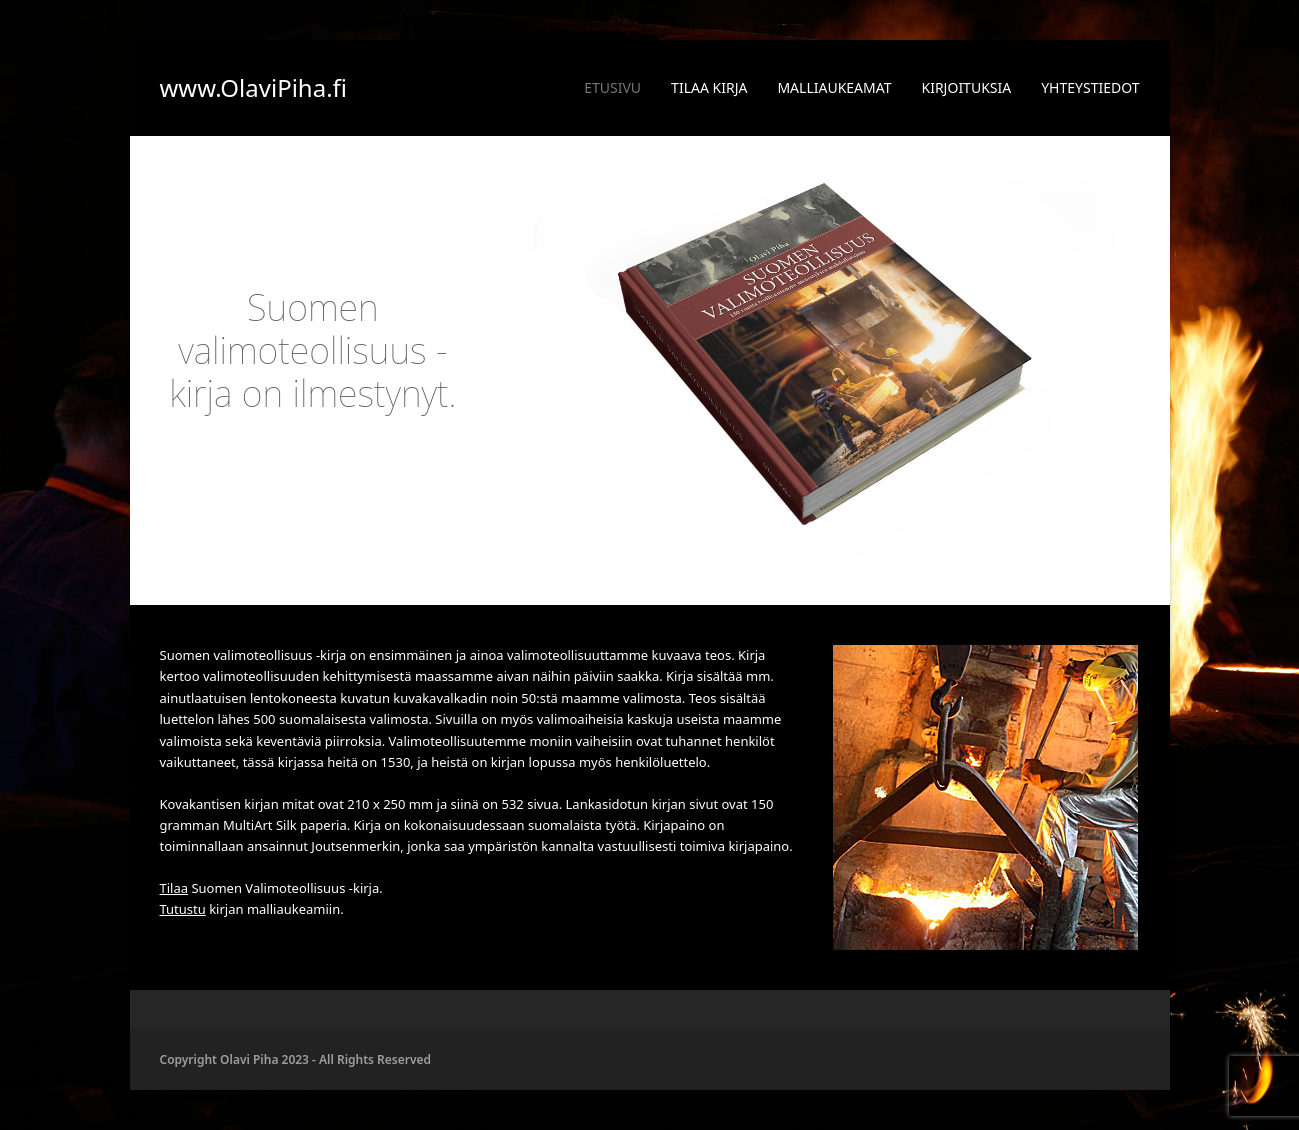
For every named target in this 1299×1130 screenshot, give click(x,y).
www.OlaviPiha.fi (254, 87)
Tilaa (174, 888)
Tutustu (183, 909)
